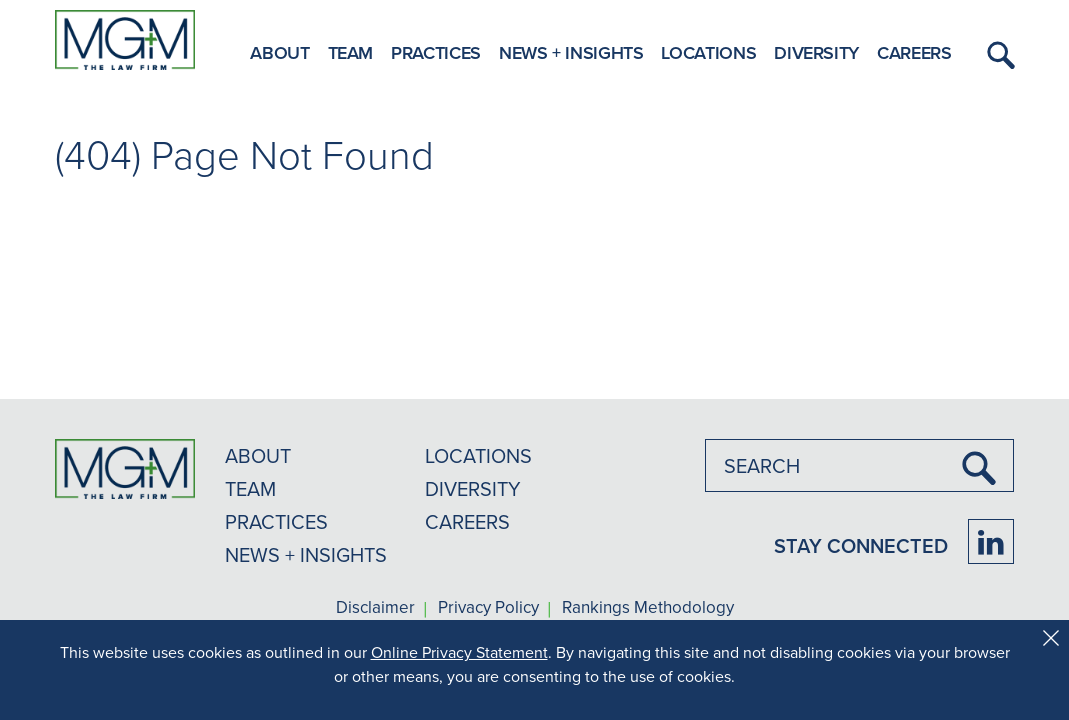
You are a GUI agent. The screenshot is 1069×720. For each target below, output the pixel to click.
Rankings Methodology (648, 608)
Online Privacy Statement (459, 652)
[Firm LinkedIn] (991, 541)
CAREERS (467, 521)
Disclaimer (375, 608)
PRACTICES (276, 521)
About (279, 52)
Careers (914, 52)
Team (351, 52)
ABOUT (258, 455)
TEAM (250, 488)
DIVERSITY (473, 488)
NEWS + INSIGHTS (306, 554)
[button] (998, 55)
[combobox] (859, 465)
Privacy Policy (488, 608)
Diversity (816, 52)
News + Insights (571, 52)
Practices (436, 52)
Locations (708, 52)
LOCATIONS (478, 455)
